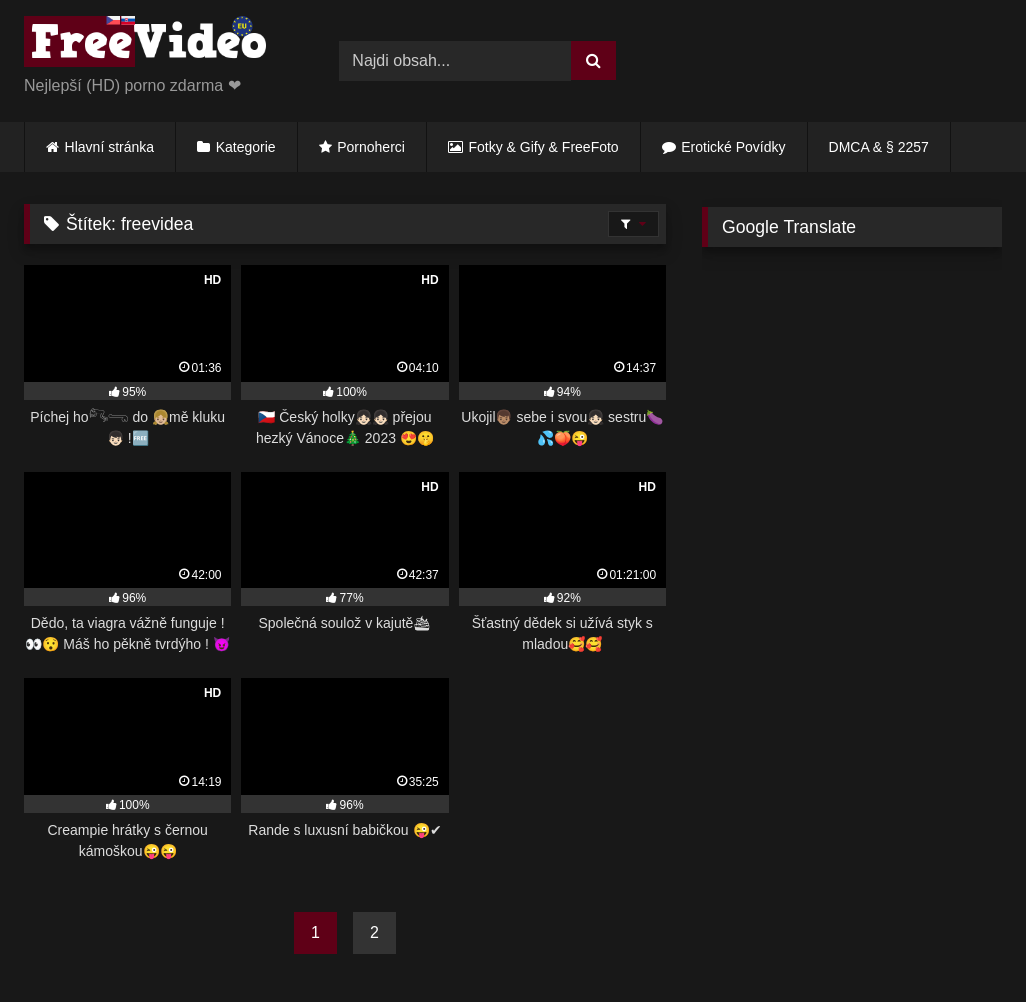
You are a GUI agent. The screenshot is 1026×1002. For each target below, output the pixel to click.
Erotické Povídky (733, 147)
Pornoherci (371, 147)
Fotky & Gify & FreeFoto (544, 147)
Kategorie (246, 147)
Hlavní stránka (109, 147)
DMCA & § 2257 (879, 147)
